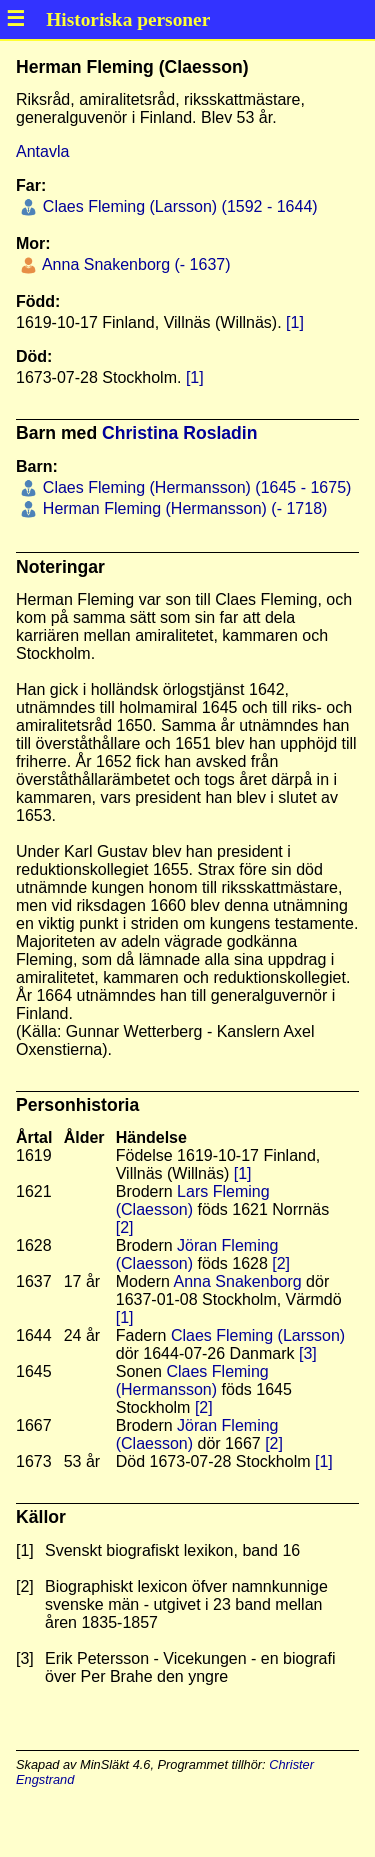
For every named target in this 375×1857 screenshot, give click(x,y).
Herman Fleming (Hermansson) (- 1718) (182, 508)
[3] (308, 1353)
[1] (295, 322)
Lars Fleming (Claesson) (193, 1200)
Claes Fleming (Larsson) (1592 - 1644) (177, 206)
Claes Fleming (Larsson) (258, 1335)
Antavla (42, 151)
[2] (125, 1227)
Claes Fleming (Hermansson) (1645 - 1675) (194, 487)
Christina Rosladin (179, 433)
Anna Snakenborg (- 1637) (134, 264)
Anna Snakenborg (238, 1281)
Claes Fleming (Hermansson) (192, 1380)
